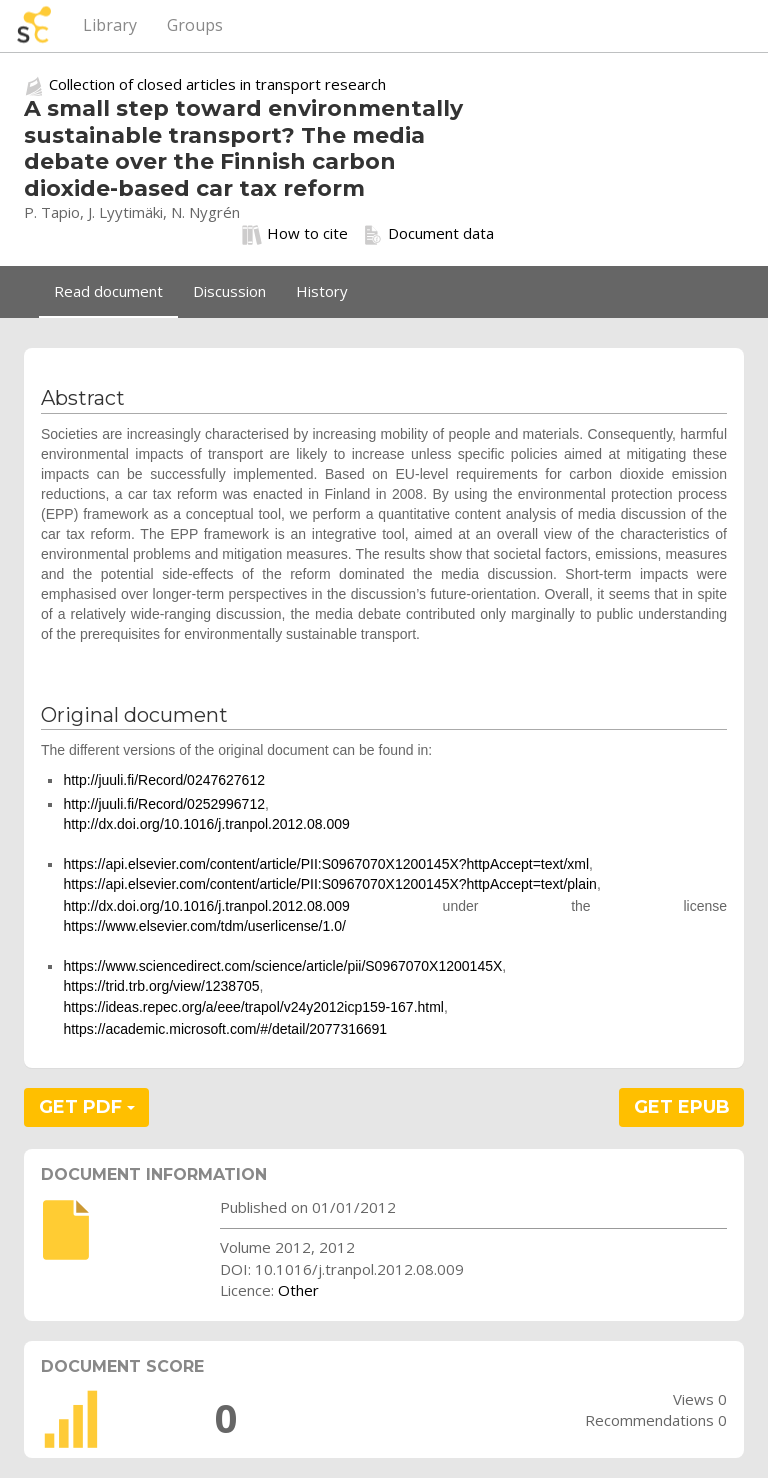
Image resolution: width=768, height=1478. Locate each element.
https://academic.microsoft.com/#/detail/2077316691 (225, 1029)
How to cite (295, 234)
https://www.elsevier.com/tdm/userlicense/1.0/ (204, 926)
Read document (108, 291)
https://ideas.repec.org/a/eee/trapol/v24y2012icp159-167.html (253, 1007)
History (322, 291)
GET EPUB (682, 1107)
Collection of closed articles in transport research (217, 84)
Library (110, 25)
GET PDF (87, 1107)
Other (298, 1290)
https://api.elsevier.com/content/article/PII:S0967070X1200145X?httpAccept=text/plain (330, 884)
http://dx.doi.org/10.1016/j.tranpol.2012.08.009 (206, 824)
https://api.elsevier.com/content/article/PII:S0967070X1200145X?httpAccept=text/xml (326, 864)
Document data (428, 234)
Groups (195, 25)
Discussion (229, 291)
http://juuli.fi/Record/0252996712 (164, 804)
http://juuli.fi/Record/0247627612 (164, 780)
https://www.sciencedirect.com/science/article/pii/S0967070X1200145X (282, 966)
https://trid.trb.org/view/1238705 (161, 986)
